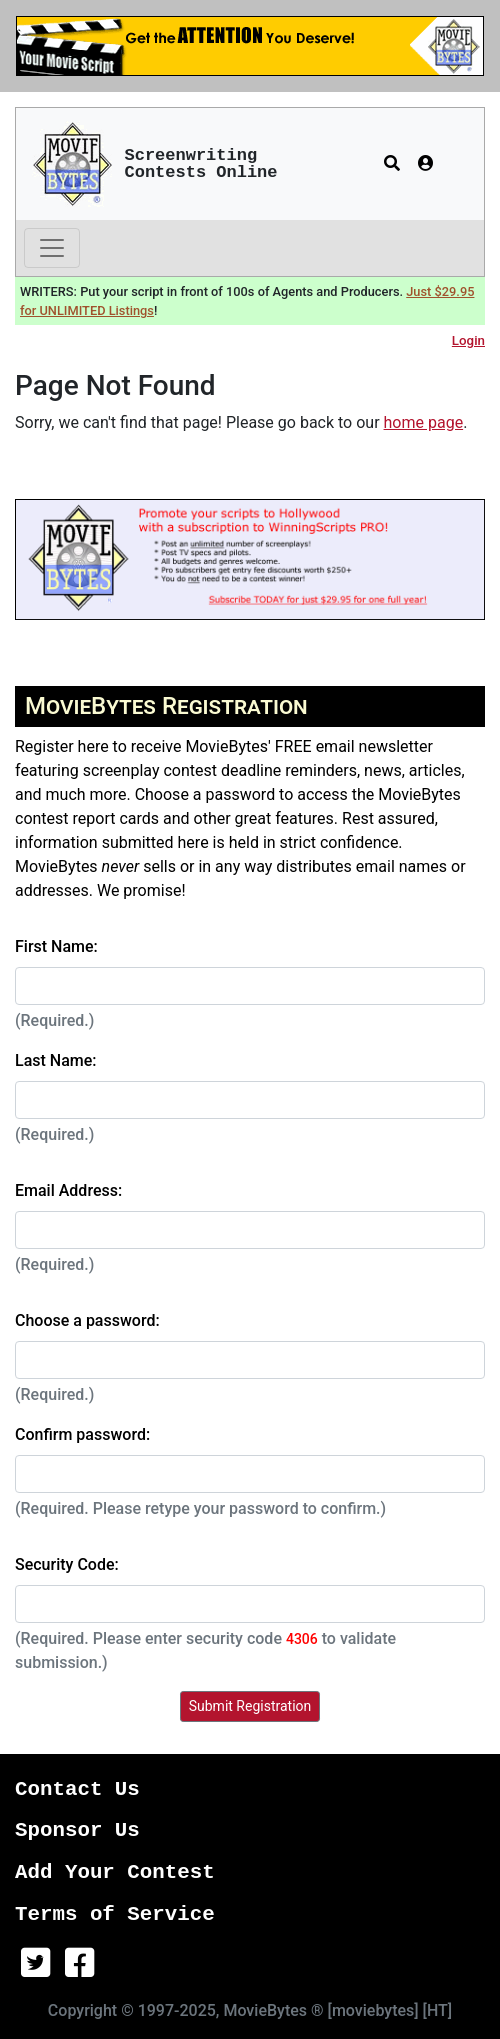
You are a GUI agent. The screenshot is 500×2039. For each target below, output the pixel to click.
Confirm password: (82, 1434)
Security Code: (67, 1564)
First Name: (56, 946)
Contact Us (77, 1789)
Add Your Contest (115, 1872)
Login (468, 340)
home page (424, 422)
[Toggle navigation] (52, 248)
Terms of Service (115, 1914)
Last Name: (56, 1060)
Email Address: (68, 1190)
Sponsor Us (77, 1830)
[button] (392, 164)
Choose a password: (87, 1320)
